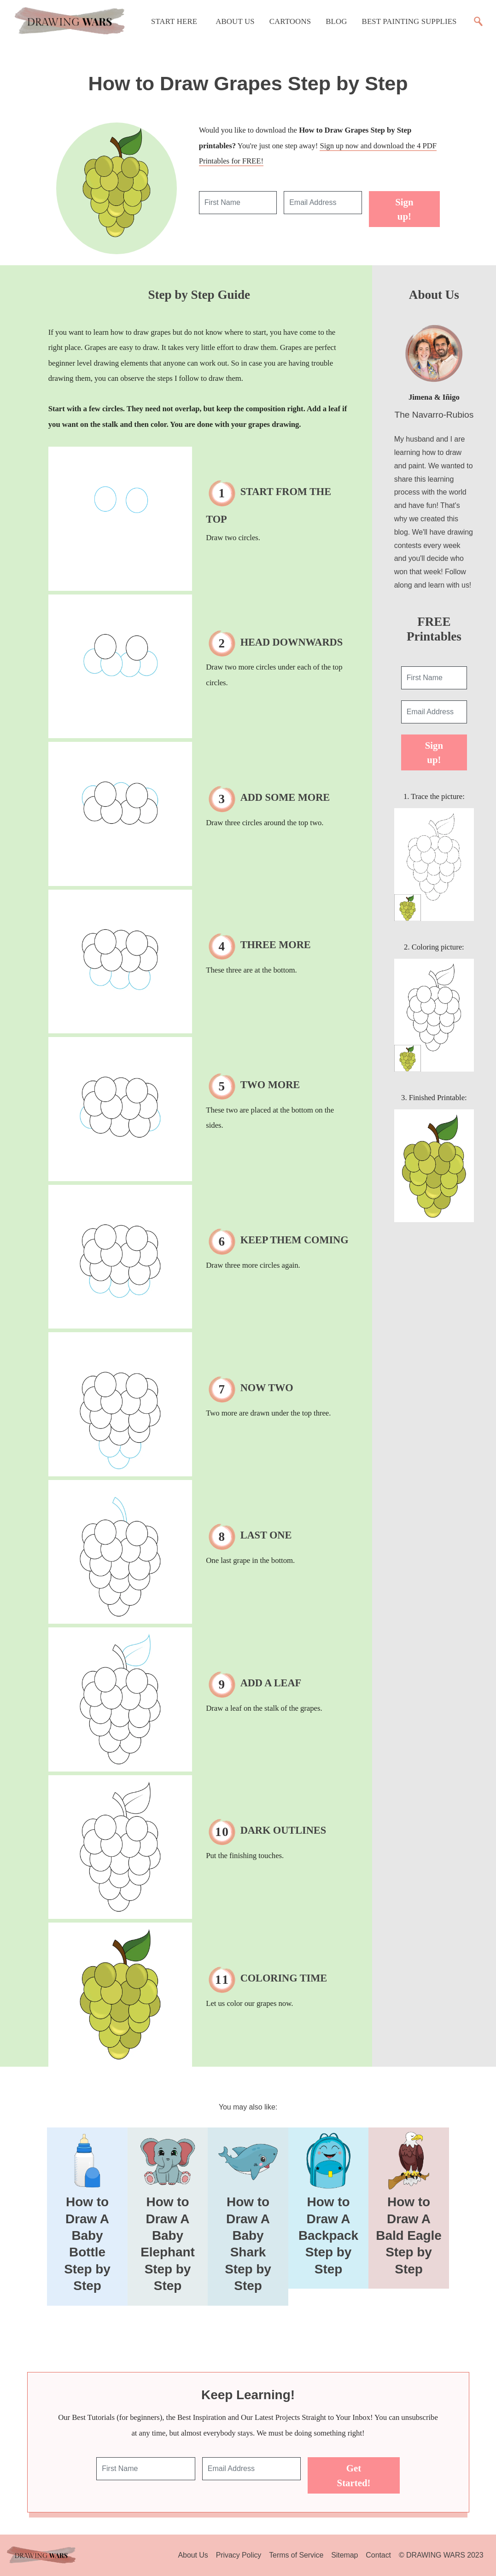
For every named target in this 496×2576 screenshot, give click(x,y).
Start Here (174, 21)
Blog (336, 21)
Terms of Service (296, 2555)
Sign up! (404, 209)
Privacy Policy (239, 2555)
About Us (235, 21)
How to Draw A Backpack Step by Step (328, 2235)
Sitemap (344, 2555)
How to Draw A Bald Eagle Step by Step (409, 2235)
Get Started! (354, 2475)
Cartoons (290, 21)
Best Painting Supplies (409, 21)
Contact (378, 2555)
